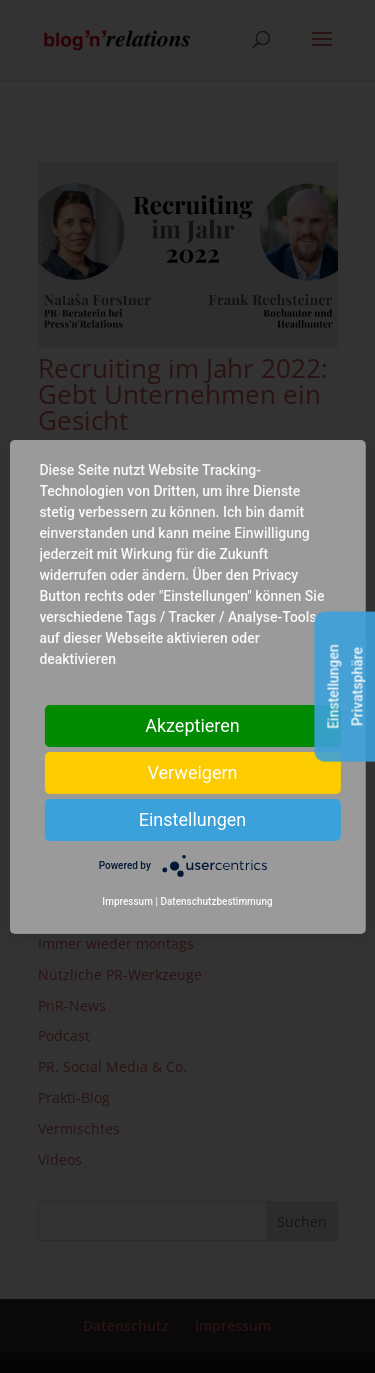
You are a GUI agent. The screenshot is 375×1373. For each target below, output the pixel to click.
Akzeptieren (192, 724)
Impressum (127, 901)
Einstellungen (192, 818)
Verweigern (192, 771)
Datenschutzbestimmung (216, 901)
